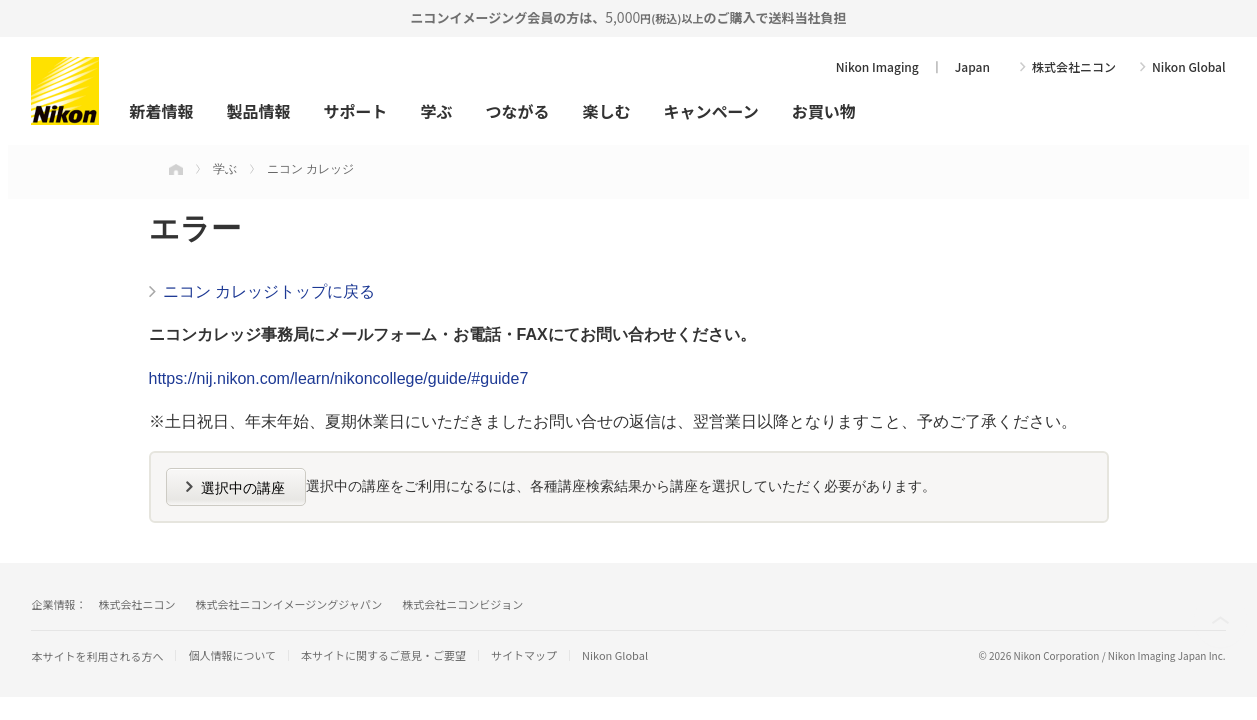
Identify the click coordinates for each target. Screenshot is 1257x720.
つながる (517, 111)
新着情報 (161, 111)
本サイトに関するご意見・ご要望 (383, 655)
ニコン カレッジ (310, 169)
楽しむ (607, 111)
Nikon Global (1189, 67)
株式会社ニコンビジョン (462, 604)
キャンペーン (711, 111)
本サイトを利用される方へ (97, 656)
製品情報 (258, 111)
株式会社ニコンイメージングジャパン (288, 604)
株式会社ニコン (1074, 67)
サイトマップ (524, 655)
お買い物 (824, 111)
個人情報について (232, 655)
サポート (355, 111)
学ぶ (436, 111)
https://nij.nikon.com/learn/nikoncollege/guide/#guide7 (339, 378)
